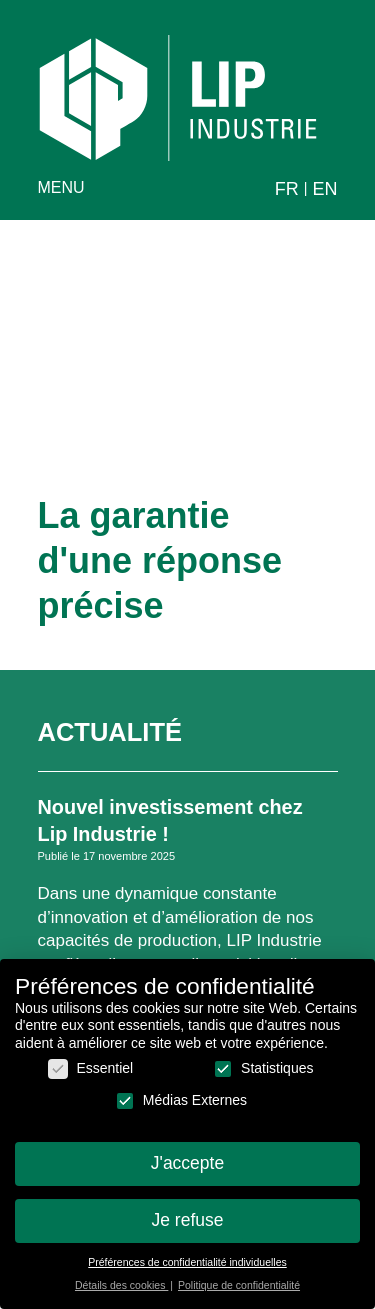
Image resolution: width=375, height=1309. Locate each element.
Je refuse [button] (188, 1230)
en (324, 189)
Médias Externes (181, 1110)
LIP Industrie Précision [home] (178, 98)
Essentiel (90, 1078)
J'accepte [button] (187, 1173)
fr (287, 189)
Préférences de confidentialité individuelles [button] (187, 1272)
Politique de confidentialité (239, 1295)
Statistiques (263, 1078)
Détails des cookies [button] (121, 1295)
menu (61, 187)
